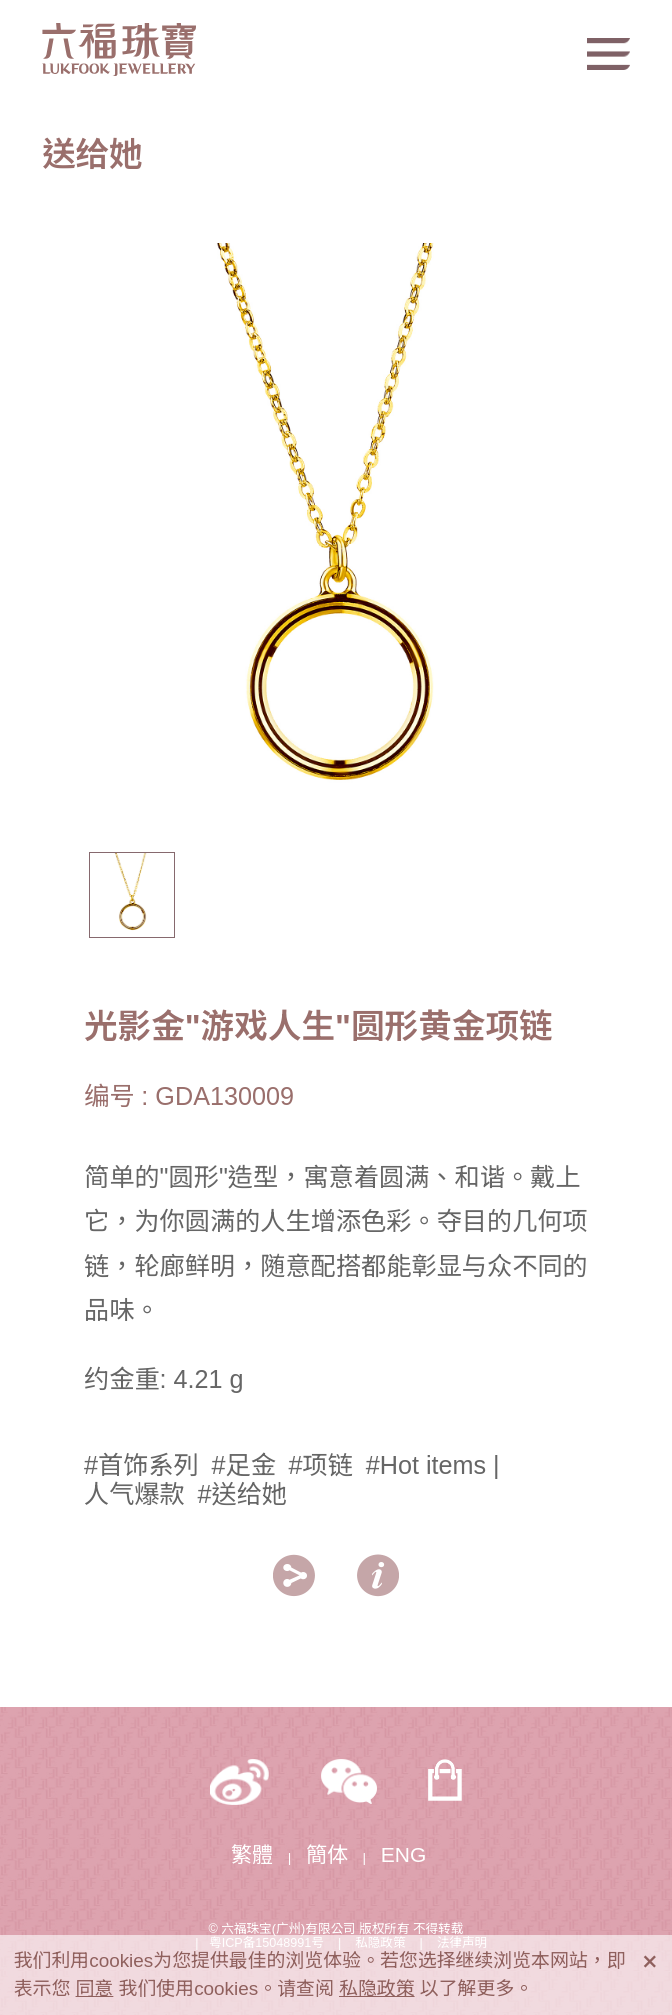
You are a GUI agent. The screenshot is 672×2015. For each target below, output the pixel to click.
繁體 (252, 1854)
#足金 (243, 1465)
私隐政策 (377, 1988)
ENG (404, 1854)
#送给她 (242, 1494)
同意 (95, 1988)
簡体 (327, 1854)
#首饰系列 (141, 1465)
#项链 (321, 1465)
